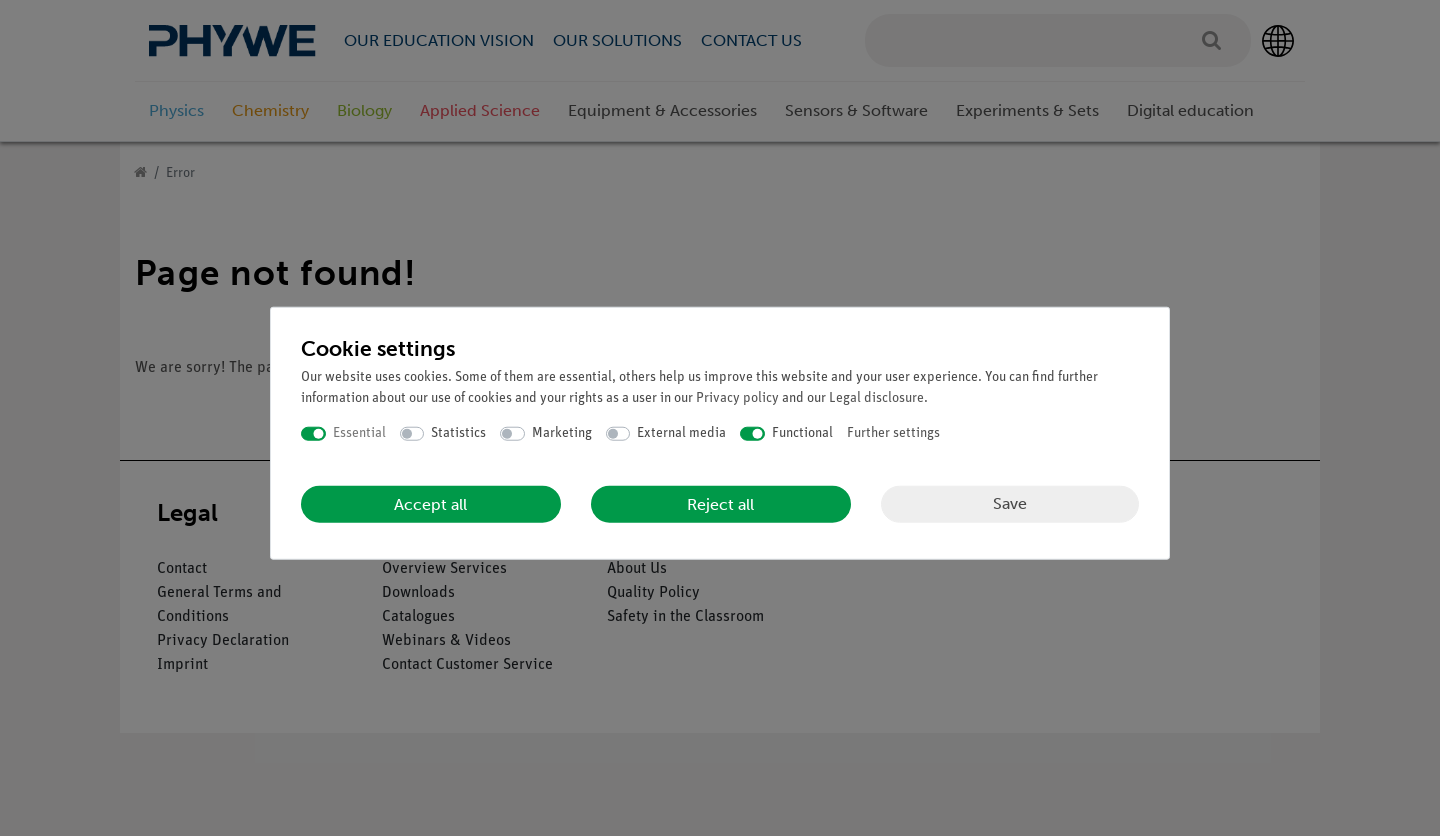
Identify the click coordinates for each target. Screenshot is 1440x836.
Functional (802, 433)
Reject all (720, 503)
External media (681, 433)
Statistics (458, 433)
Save (1010, 503)
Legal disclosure (876, 398)
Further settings (893, 433)
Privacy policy (737, 398)
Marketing (562, 433)
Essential (359, 433)
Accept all (430, 503)
